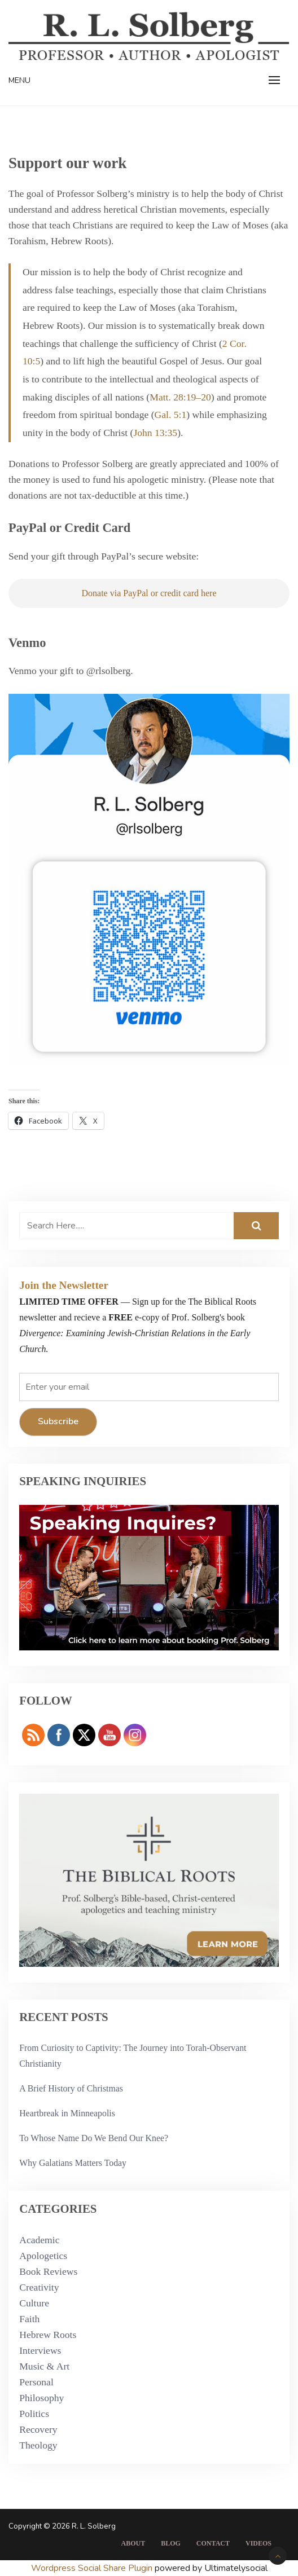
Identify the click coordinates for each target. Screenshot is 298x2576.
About (133, 2543)
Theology (38, 2445)
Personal (36, 2382)
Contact (213, 2543)
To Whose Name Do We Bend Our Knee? (93, 2138)
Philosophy (41, 2397)
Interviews (40, 2350)
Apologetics (43, 2255)
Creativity (39, 2287)
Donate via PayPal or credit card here (148, 593)
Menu (19, 80)
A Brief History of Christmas (71, 2088)
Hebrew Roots (47, 2334)
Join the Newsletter (63, 1285)
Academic (39, 2239)
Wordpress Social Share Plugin (93, 2568)
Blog (171, 2543)
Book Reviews (48, 2271)
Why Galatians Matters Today (72, 2163)
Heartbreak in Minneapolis (67, 2113)
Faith (29, 2318)
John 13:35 (155, 432)
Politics (34, 2413)
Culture (34, 2303)
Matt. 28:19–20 (180, 397)
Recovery (38, 2429)
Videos (258, 2543)
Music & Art (44, 2366)
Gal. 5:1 (171, 414)
